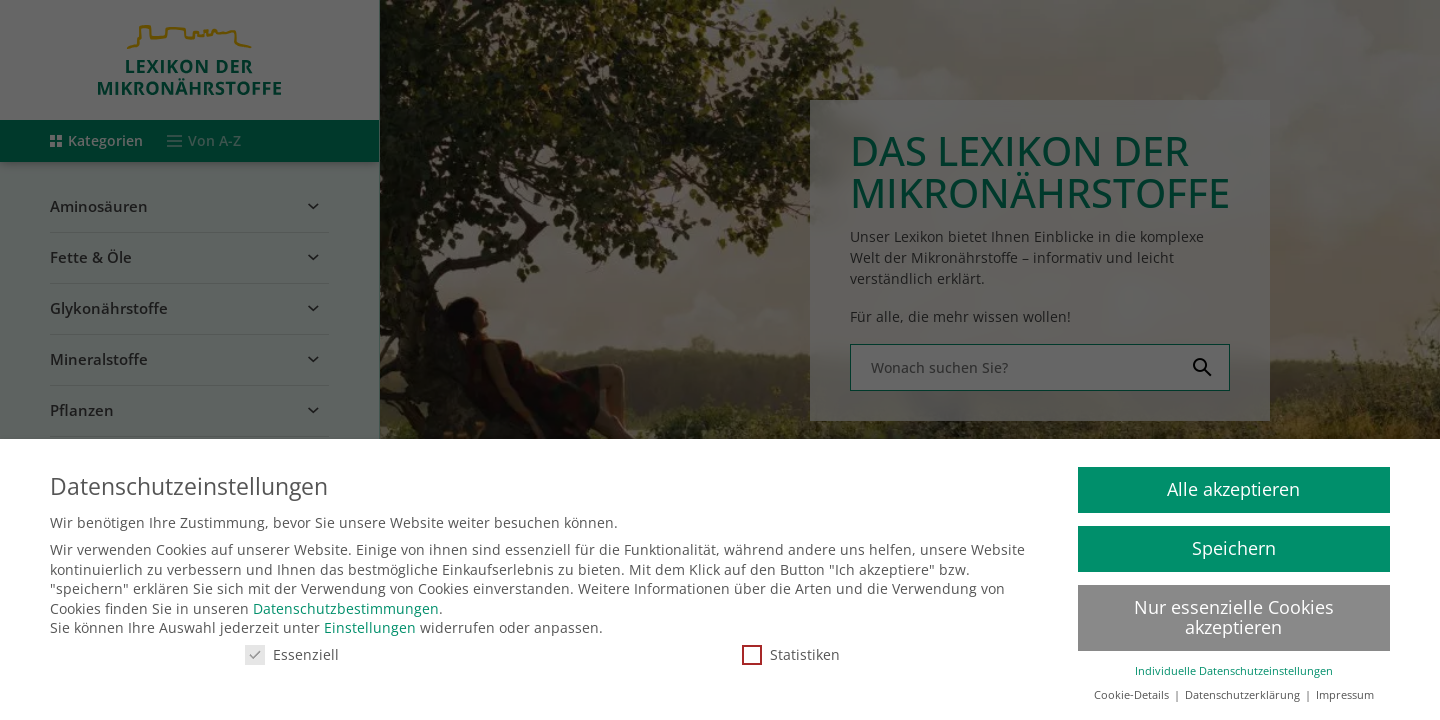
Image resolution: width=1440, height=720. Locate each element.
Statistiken (791, 643)
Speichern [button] (1234, 537)
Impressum (1345, 684)
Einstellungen (370, 616)
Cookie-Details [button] (1133, 684)
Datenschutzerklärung (1244, 684)
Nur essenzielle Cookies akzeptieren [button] (1234, 606)
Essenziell (292, 643)
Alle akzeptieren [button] (1233, 478)
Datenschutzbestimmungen (346, 597)
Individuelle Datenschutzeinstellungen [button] (1234, 660)
